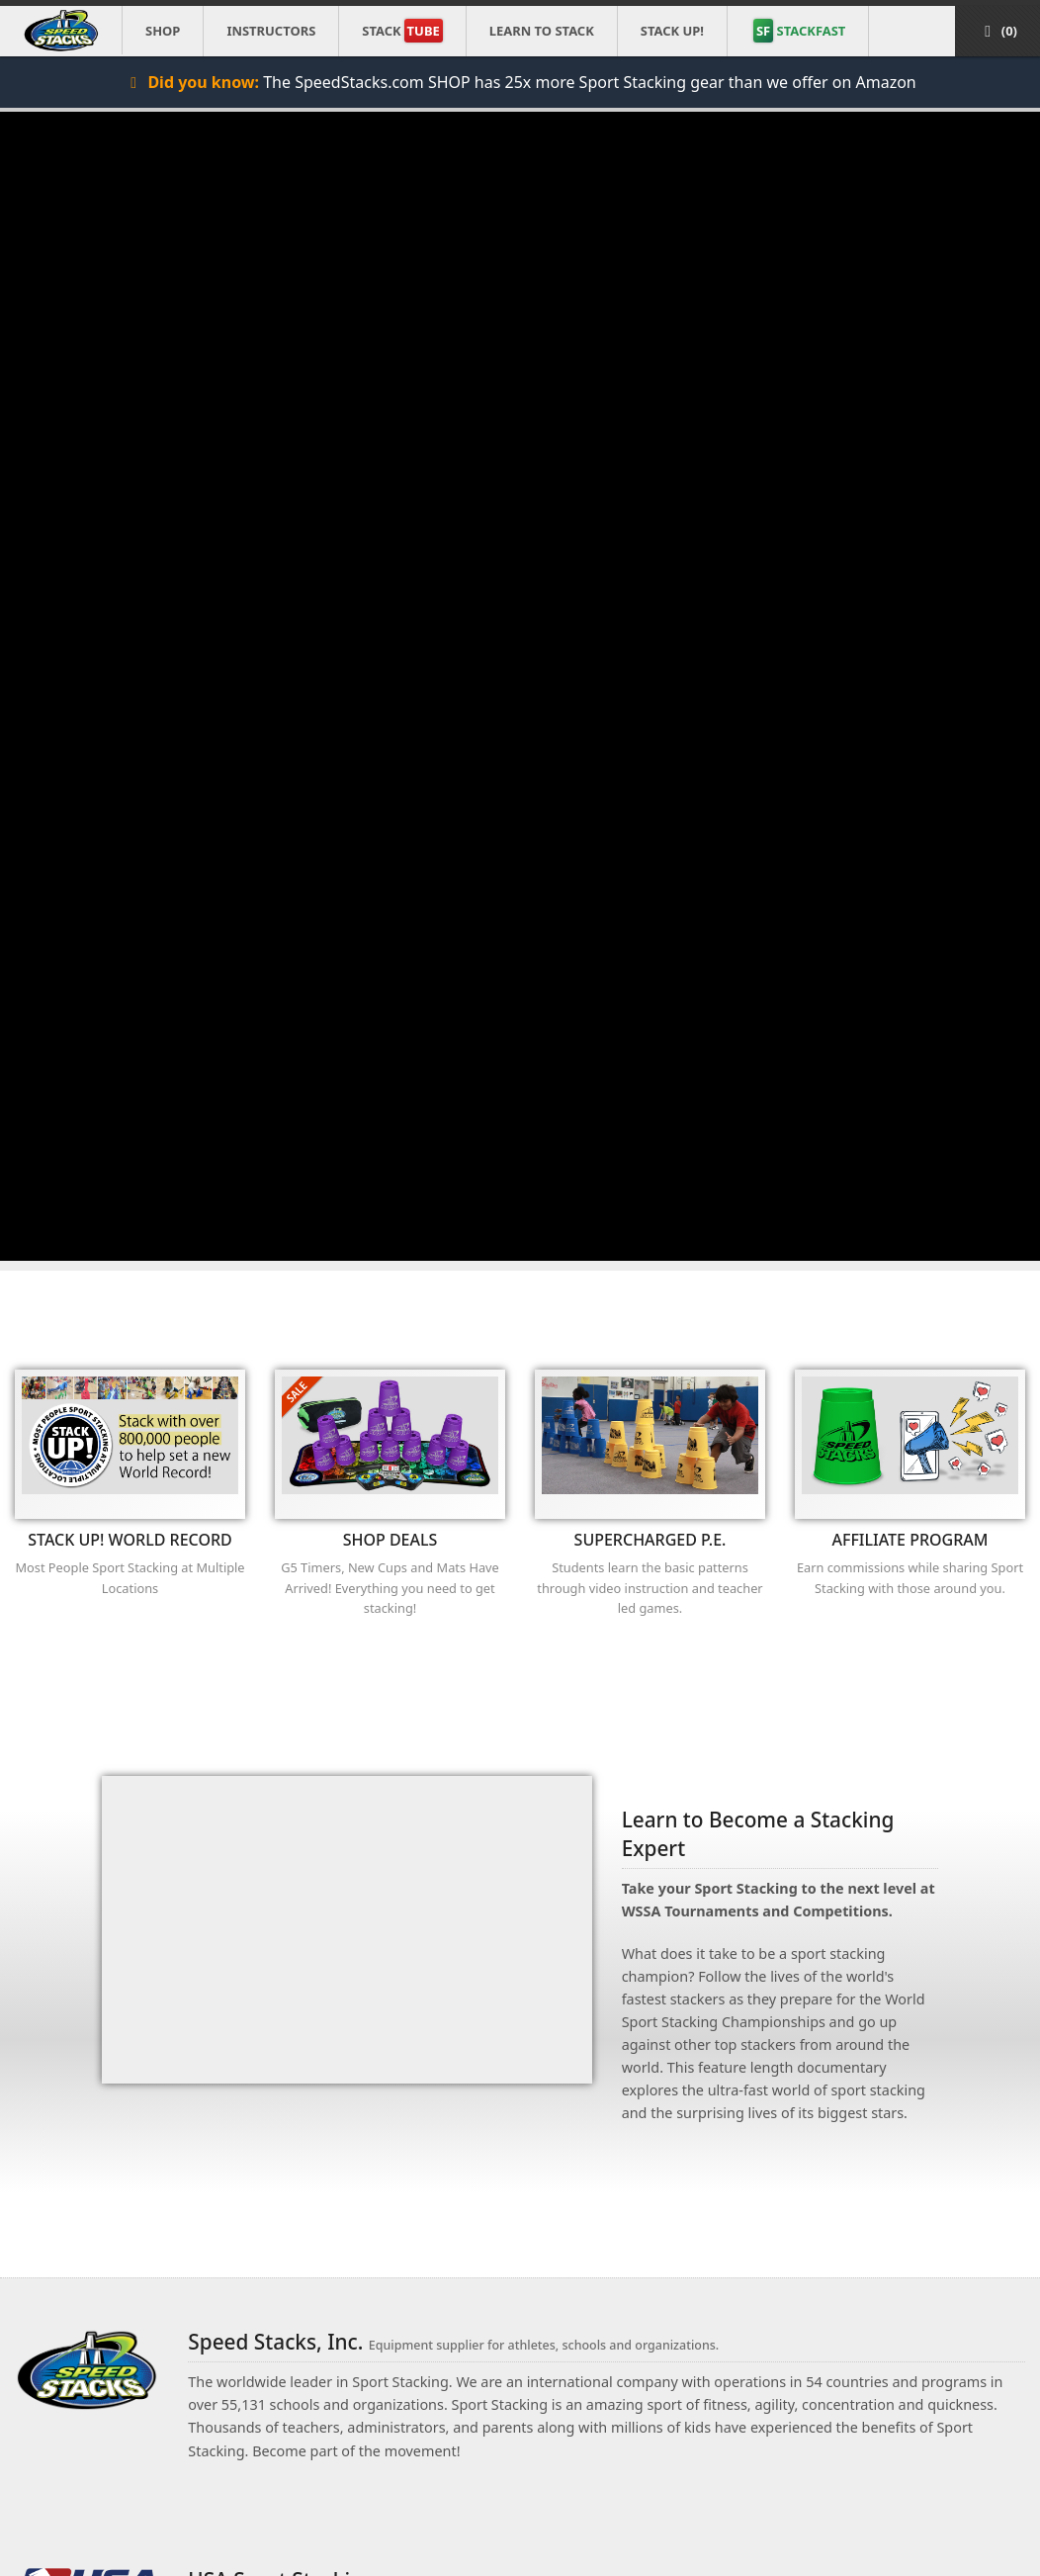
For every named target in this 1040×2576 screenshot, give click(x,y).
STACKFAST (799, 31)
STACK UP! (672, 31)
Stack (402, 31)
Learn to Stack (541, 31)
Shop (162, 31)
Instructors (270, 31)
